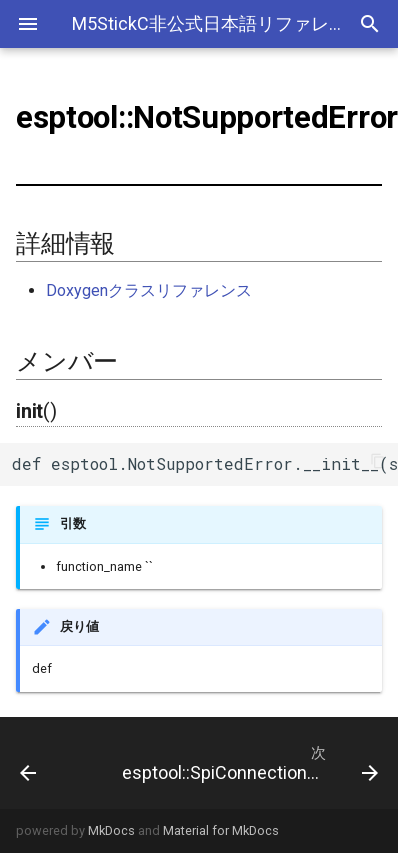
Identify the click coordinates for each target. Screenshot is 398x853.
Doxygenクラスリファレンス (149, 290)
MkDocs (111, 830)
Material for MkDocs (221, 830)
